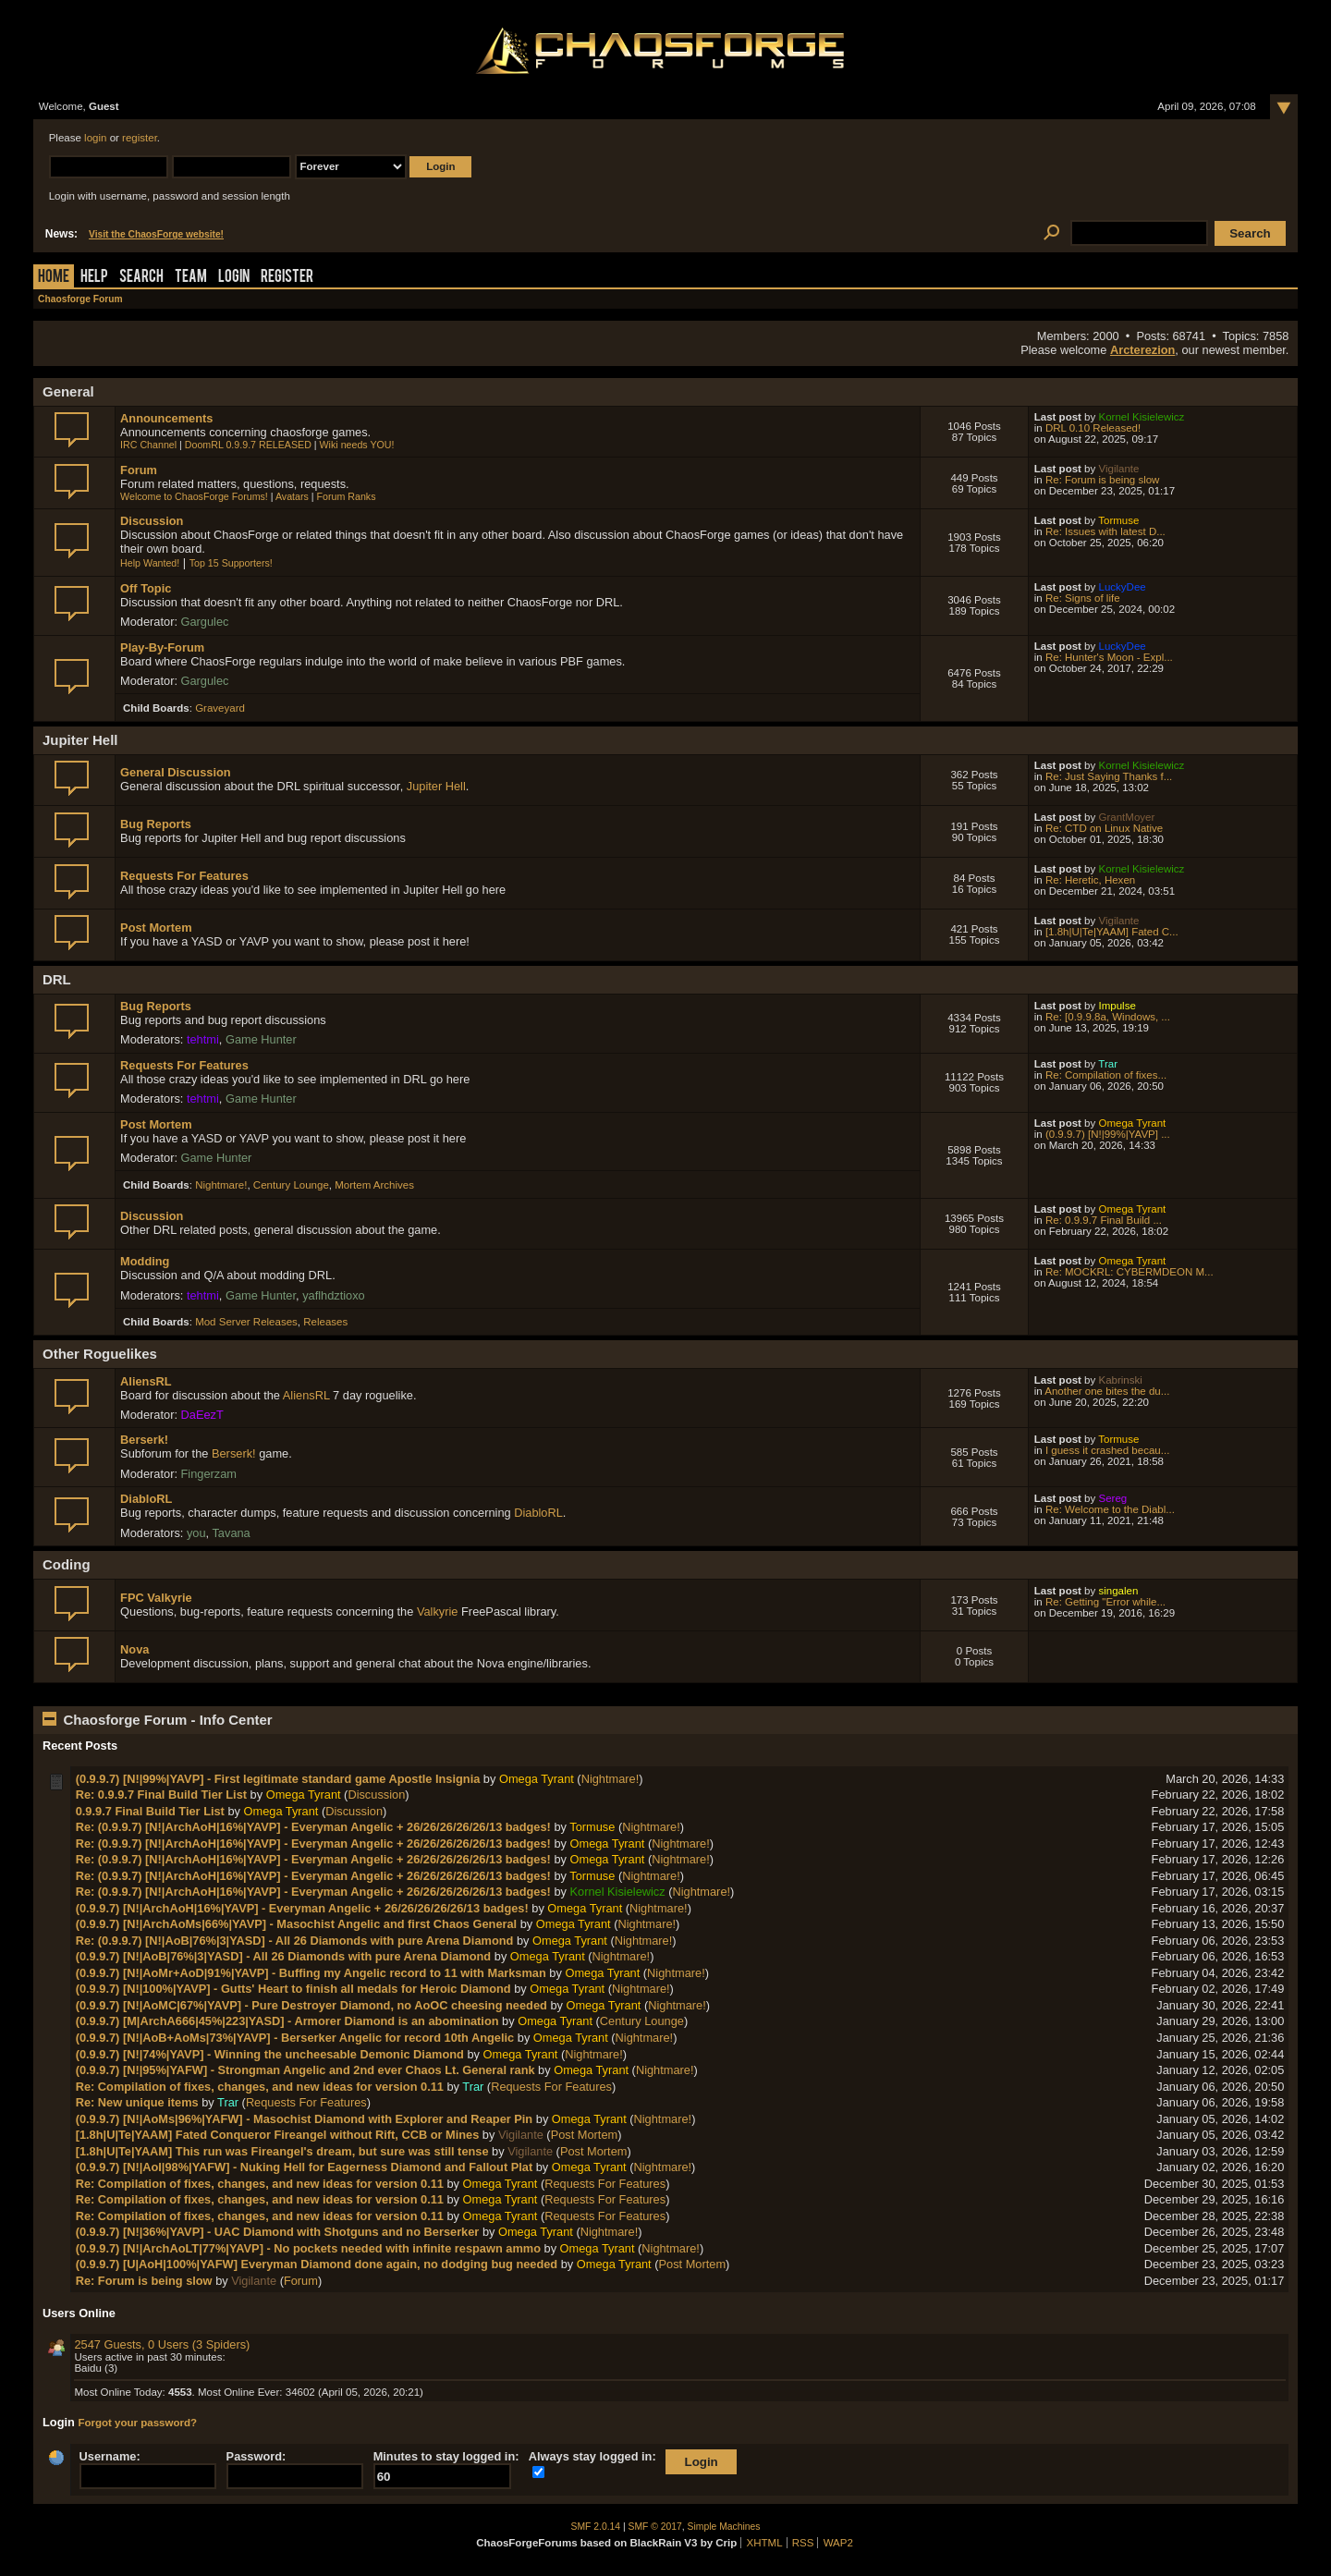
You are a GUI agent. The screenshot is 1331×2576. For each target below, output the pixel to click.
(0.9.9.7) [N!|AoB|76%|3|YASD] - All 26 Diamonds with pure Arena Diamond (284, 1956)
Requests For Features (184, 876)
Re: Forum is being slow (1102, 479)
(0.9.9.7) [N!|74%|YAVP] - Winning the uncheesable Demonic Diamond (270, 2054)
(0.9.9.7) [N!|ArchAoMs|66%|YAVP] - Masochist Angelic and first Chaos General (296, 1924)
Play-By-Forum (162, 647)
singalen (1118, 1590)
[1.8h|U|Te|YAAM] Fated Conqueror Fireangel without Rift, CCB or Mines (278, 2135)
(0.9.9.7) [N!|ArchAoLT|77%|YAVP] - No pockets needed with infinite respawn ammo (308, 2248)
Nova (134, 1649)
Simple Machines (724, 2526)
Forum (138, 470)
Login (234, 278)
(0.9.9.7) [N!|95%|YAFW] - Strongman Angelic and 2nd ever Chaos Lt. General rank (305, 2070)
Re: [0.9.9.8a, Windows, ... (1107, 1016)
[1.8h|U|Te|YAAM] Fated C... (1111, 931)
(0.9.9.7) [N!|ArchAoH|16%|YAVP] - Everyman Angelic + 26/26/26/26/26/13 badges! (302, 1908)
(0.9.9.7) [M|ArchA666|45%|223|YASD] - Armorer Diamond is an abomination (287, 2021)
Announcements (166, 418)
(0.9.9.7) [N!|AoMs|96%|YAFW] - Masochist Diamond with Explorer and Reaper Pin (304, 2119)
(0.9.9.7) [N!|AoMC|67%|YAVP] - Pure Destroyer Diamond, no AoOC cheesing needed (311, 2005)
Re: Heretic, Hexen (1090, 879)
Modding (144, 1261)
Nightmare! (221, 1184)
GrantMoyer (1126, 817)
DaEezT (202, 1415)
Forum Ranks (346, 496)
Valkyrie (437, 1611)
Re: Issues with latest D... (1105, 531)
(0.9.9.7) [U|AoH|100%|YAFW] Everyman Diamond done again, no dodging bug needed (317, 2264)
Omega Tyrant (1132, 1123)
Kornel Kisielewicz (1141, 416)
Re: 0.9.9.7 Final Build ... (1103, 1220)
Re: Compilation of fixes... (1105, 1074)
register (139, 137)
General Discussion (175, 772)
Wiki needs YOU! (357, 444)
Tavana (231, 1533)
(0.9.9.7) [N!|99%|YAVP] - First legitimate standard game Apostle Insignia (278, 1779)
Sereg (1112, 1498)
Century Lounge (291, 1184)
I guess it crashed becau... (1107, 1450)
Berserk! (144, 1440)
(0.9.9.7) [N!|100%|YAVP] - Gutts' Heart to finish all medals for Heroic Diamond (293, 1989)
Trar (1107, 1063)
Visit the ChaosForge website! (156, 234)
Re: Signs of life (1082, 598)
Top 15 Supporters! (231, 562)
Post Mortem (156, 927)
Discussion (151, 521)
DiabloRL (146, 1499)
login (95, 137)
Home (53, 278)
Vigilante (1118, 468)
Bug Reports (155, 824)
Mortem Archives (374, 1184)
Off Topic (145, 588)
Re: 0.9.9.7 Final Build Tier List (161, 1794)
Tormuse (1118, 520)
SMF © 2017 (655, 2526)
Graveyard (220, 708)
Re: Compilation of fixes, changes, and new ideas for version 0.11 (260, 2087)
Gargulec (205, 622)
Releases (325, 1321)
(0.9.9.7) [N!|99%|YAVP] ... (1107, 1134)
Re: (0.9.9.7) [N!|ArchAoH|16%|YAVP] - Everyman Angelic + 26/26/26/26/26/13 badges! (313, 1827)
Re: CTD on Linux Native (1104, 828)
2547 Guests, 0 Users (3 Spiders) (162, 2344)
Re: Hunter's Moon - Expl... (1109, 657)
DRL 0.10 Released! (1093, 427)
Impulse (1116, 1005)
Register (287, 278)
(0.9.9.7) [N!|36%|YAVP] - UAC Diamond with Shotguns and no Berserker (278, 2232)
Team (191, 278)
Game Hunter (261, 1039)
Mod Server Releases (246, 1321)
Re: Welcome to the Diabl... (1110, 1509)
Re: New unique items (137, 2102)
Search (141, 278)
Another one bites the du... (1106, 1391)
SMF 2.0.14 (596, 2526)
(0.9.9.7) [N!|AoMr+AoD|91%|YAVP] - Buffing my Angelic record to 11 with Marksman (311, 1973)
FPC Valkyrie (156, 1598)
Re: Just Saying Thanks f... (1108, 776)
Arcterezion (1142, 350)
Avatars (292, 496)
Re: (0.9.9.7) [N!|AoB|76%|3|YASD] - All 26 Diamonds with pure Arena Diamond (295, 1940)
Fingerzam (209, 1474)
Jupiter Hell (436, 786)
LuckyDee (1121, 586)
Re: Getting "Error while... (1105, 1601)
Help (94, 278)
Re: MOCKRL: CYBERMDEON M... (1129, 1271)
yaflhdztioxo (333, 1295)
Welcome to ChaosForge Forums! (194, 496)
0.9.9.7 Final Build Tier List (150, 1811)
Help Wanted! (149, 562)
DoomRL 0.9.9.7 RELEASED (248, 444)
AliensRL (145, 1381)
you (196, 1533)
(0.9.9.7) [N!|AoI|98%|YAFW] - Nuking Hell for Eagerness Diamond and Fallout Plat (304, 2167)
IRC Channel (148, 444)
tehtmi (203, 1039)
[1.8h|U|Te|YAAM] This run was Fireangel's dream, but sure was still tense (282, 2151)
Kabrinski (1120, 1380)
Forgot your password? (137, 2422)
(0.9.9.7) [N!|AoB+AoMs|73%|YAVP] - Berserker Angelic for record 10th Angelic (295, 2038)
